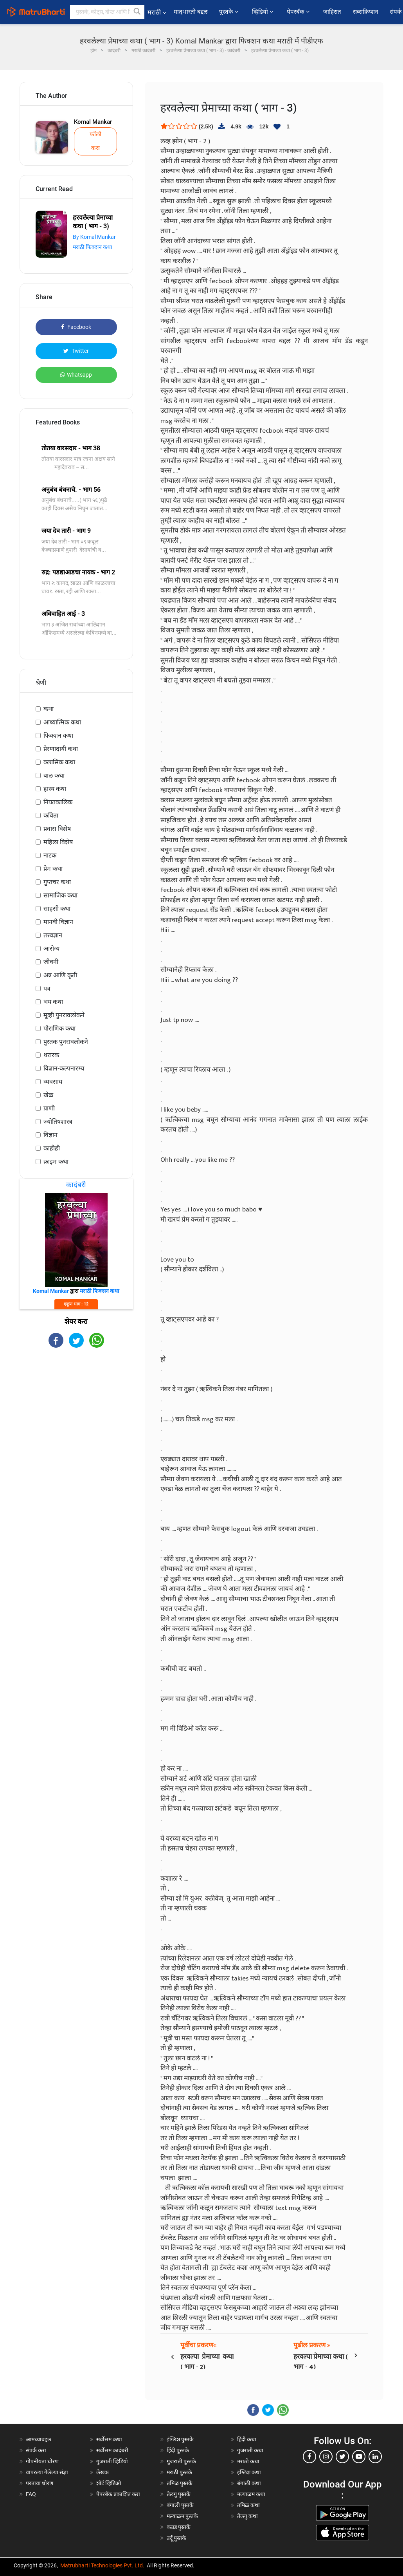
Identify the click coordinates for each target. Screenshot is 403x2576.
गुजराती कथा (250, 2450)
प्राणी (49, 1108)
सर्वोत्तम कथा (109, 2439)
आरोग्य (51, 948)
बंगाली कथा (249, 2483)
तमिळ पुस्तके (180, 2483)
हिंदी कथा (246, 2439)
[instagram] (326, 2456)
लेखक (102, 2472)
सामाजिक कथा (60, 895)
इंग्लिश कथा (249, 2472)
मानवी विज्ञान (58, 922)
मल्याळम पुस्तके (182, 2516)
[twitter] (342, 2456)
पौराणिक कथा (59, 1028)
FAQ (31, 2494)
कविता (50, 815)
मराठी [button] (157, 12)
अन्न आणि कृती (60, 975)
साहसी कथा (56, 908)
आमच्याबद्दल (38, 2439)
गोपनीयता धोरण (42, 2461)
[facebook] (309, 2456)
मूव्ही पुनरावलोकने (64, 1015)
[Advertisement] (76, 1410)
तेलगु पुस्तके (179, 2494)
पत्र (46, 988)
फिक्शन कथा (58, 735)
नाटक (49, 855)
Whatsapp (76, 375)
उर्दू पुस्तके (176, 2538)
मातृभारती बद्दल (190, 11)
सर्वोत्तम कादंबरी (112, 2450)
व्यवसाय (52, 1081)
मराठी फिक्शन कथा (92, 247)
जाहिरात (332, 11)
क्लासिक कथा (59, 762)
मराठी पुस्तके (179, 2472)
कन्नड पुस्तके (179, 2527)
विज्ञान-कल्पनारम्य (63, 1068)
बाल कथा (54, 775)
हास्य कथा (54, 788)
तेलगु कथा (247, 2516)
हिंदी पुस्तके (178, 2450)
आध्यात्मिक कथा (62, 722)
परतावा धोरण (40, 2483)
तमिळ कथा (248, 2505)
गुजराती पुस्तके (181, 2461)
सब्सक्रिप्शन (365, 11)
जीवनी (50, 962)
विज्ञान (50, 1135)
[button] (137, 12)
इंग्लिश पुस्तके (180, 2439)
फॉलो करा (95, 141)
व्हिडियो (263, 11)
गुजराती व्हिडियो (112, 2461)
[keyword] (107, 12)
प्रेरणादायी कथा (60, 749)
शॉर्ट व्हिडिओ (108, 2483)
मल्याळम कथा (251, 2494)
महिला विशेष (58, 842)
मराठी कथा (248, 2461)
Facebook (76, 327)
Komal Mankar (93, 121)
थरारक (51, 1055)
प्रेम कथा (53, 868)
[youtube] (358, 2456)
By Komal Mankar (94, 237)
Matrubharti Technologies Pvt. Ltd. (102, 2565)
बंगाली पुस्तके (180, 2505)
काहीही (51, 1148)
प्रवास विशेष (57, 828)
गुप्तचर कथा (57, 882)
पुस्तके (229, 11)
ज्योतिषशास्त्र (57, 1121)
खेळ (48, 1095)
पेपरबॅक (299, 11)
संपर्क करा (36, 2450)
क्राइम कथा (55, 1161)
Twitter (76, 351)
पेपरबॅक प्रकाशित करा (118, 2494)
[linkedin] (375, 2456)
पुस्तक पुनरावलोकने (65, 1041)
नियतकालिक (57, 802)
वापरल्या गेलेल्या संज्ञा (47, 2472)
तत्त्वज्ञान (52, 935)
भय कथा (53, 1001)
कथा (48, 709)
